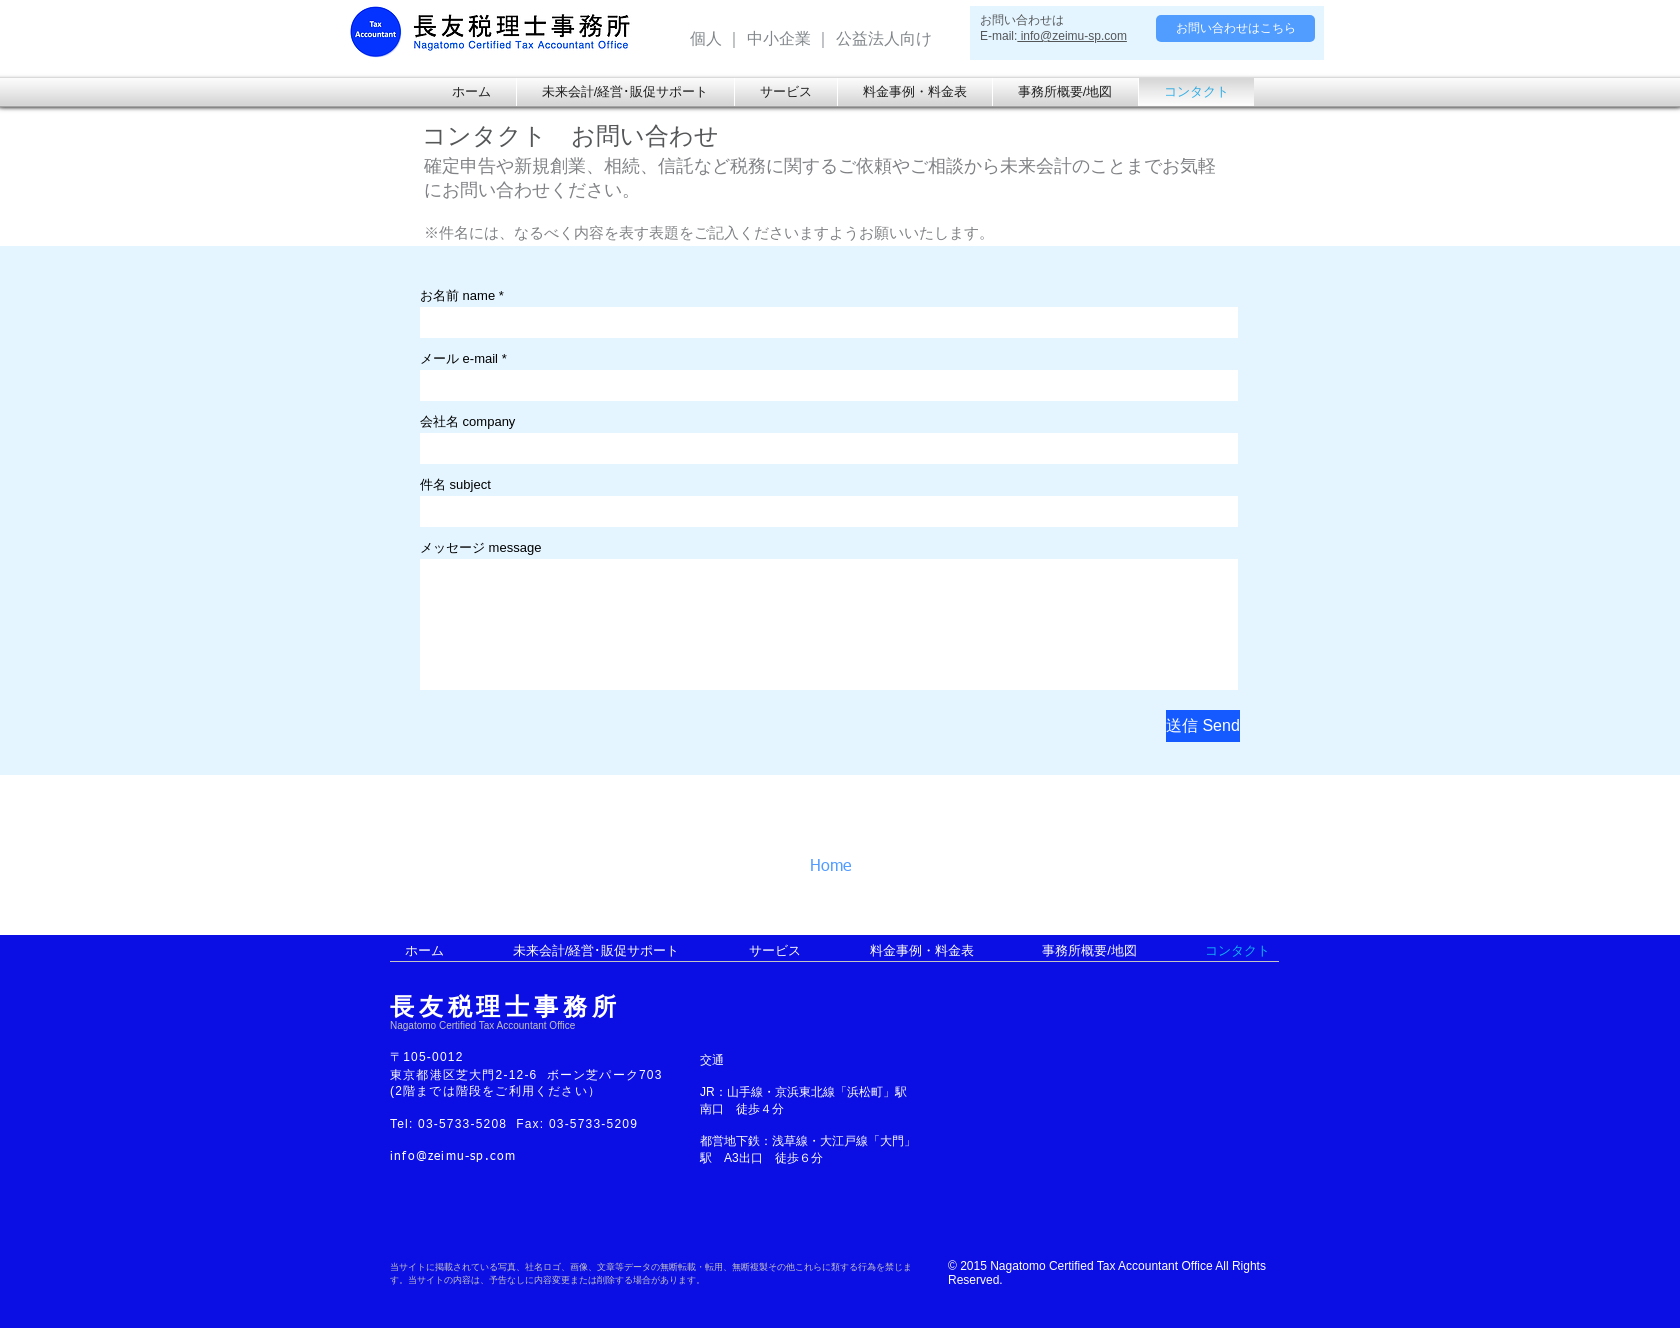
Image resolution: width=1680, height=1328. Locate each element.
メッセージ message (480, 547)
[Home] (853, 867)
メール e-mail (459, 358)
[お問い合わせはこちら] (1235, 28)
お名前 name (457, 295)
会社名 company (467, 421)
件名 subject (455, 484)
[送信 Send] (1203, 726)
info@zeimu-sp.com (1072, 36)
